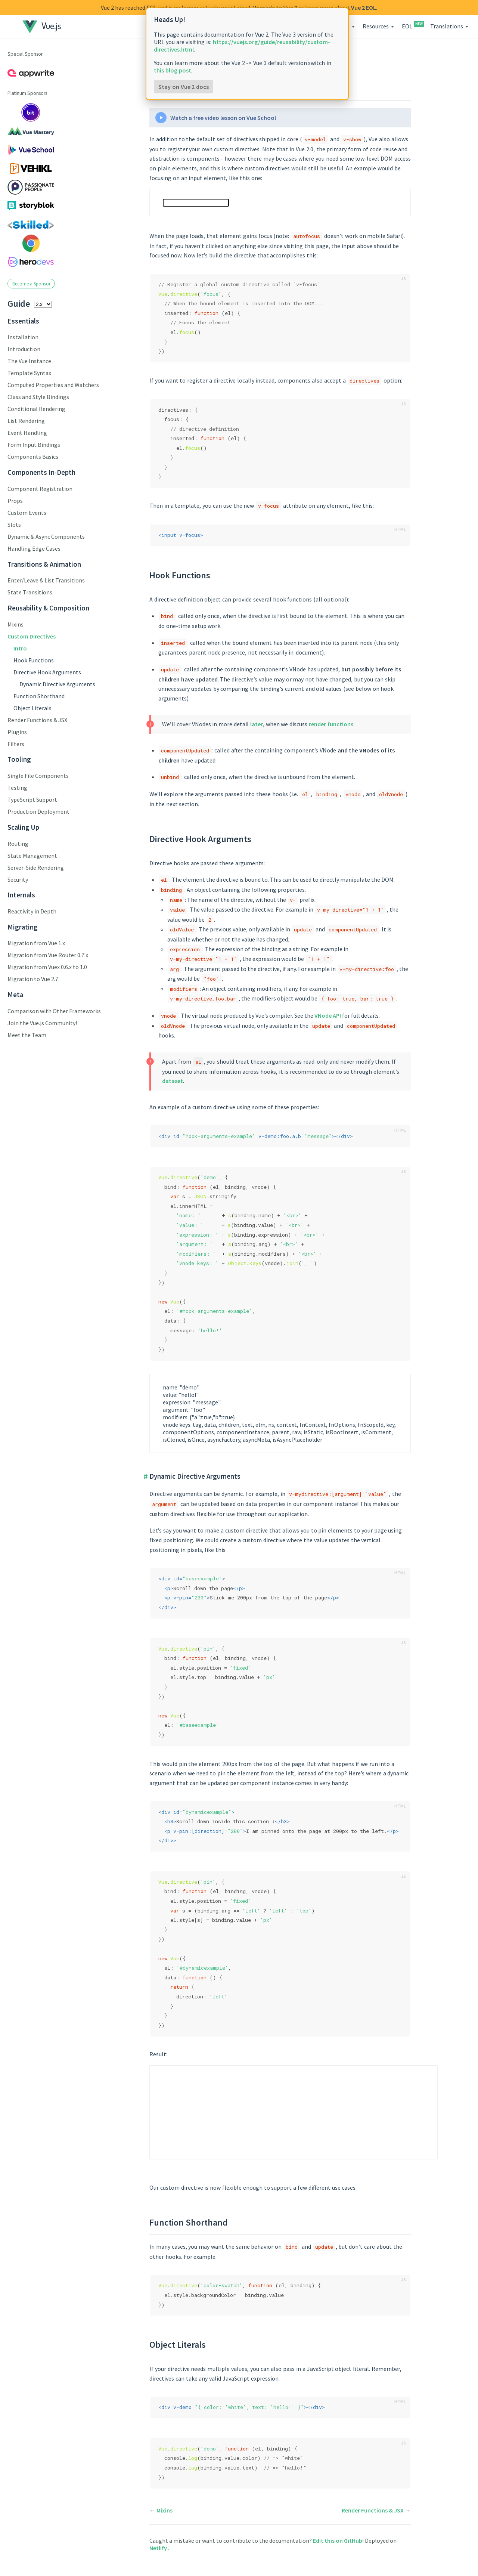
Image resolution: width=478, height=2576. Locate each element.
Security (17, 879)
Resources (376, 26)
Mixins (15, 624)
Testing (17, 787)
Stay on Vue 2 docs (183, 86)
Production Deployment (38, 811)
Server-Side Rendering (35, 867)
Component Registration (39, 488)
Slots (14, 524)
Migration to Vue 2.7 (32, 979)
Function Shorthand (39, 696)
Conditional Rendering (36, 408)
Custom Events (26, 512)
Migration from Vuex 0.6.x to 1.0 (47, 967)
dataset (172, 1081)
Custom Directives (31, 636)
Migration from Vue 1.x (36, 943)
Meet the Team (26, 1035)
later (256, 724)
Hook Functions (33, 660)
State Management (32, 855)
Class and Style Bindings (38, 397)
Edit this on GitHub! (339, 2540)
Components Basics (32, 456)
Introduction (23, 349)
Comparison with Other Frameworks (54, 1011)
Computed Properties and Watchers (53, 385)
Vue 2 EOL (363, 7)
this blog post (172, 70)
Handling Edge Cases (33, 548)
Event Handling (27, 432)
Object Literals (32, 708)
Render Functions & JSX (37, 720)
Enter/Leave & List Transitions (46, 580)
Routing (17, 843)
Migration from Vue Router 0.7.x (47, 955)
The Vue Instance (29, 361)
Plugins (17, 732)
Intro (20, 648)
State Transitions (29, 592)
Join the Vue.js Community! (42, 1023)
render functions (331, 724)
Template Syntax (29, 373)
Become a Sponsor (31, 284)
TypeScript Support (32, 799)
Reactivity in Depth (31, 911)
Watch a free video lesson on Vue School (223, 117)
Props (15, 500)
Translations (446, 26)
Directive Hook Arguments (47, 672)
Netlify (158, 2548)
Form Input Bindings (33, 444)
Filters (15, 744)
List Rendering (26, 420)
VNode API (327, 1015)
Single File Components (38, 775)
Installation (22, 337)
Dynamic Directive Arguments (57, 684)
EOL (412, 26)
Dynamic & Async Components (46, 536)
